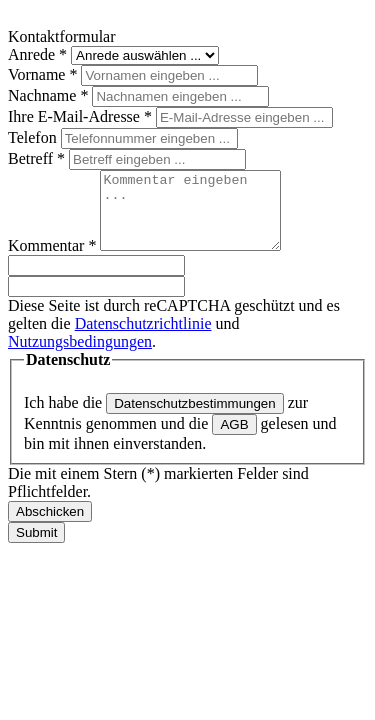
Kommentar (54, 260)
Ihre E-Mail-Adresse (82, 116)
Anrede (39, 54)
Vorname (44, 74)
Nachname (50, 95)
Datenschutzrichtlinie (143, 338)
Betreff (38, 158)
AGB (234, 439)
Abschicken (50, 526)
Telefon (34, 137)
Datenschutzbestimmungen (195, 418)
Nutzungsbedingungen (80, 356)
